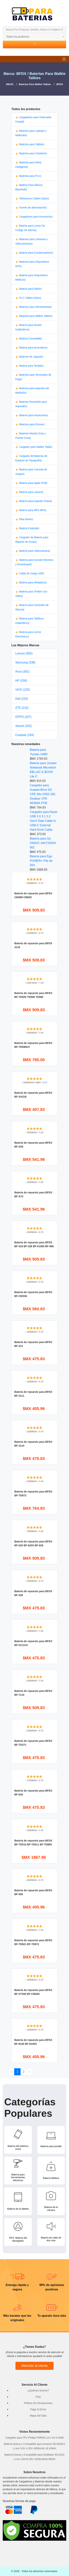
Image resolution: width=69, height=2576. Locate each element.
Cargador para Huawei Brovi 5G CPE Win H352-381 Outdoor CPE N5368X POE (43, 794)
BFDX (59, 84)
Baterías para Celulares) (31, 153)
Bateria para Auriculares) (31, 347)
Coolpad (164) (24, 735)
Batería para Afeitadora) (31, 582)
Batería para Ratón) (28, 288)
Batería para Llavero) (29, 492)
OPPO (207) (23, 716)
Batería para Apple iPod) (31, 482)
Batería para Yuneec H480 (38, 752)
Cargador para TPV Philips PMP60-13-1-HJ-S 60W (34, 2437)
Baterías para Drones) (30, 424)
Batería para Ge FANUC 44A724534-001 (43, 843)
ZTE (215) (22, 707)
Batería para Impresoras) (31, 415)
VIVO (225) (22, 689)
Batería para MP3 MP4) (30, 510)
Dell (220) (21, 698)
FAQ (38, 2396)
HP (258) (21, 680)
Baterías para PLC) (28, 175)
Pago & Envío (38, 2409)
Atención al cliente (34, 2366)
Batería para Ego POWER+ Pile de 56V (41, 861)
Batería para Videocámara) (32, 550)
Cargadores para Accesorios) (33, 216)
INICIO (9, 84)
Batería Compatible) (28, 338)
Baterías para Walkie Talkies (35, 84)
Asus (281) (22, 671)
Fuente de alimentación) (31, 207)
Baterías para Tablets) (29, 144)
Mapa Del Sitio (38, 2415)
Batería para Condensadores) (34, 252)
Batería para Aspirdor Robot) (33, 501)
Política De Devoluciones (38, 2403)
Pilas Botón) (24, 519)
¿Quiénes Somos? (38, 2390)
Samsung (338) (25, 662)
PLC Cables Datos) (28, 297)
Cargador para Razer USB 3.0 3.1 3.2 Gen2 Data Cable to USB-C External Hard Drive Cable (43, 820)
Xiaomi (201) (23, 725)
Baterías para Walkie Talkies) (33, 315)
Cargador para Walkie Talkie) (33, 446)
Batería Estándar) (27, 528)
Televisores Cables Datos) (32, 198)
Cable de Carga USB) (29, 573)
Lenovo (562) (24, 653)
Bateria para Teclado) (29, 365)
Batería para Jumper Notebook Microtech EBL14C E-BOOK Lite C (43, 769)
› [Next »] (29, 2071)
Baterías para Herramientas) (33, 306)
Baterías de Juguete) (29, 356)
